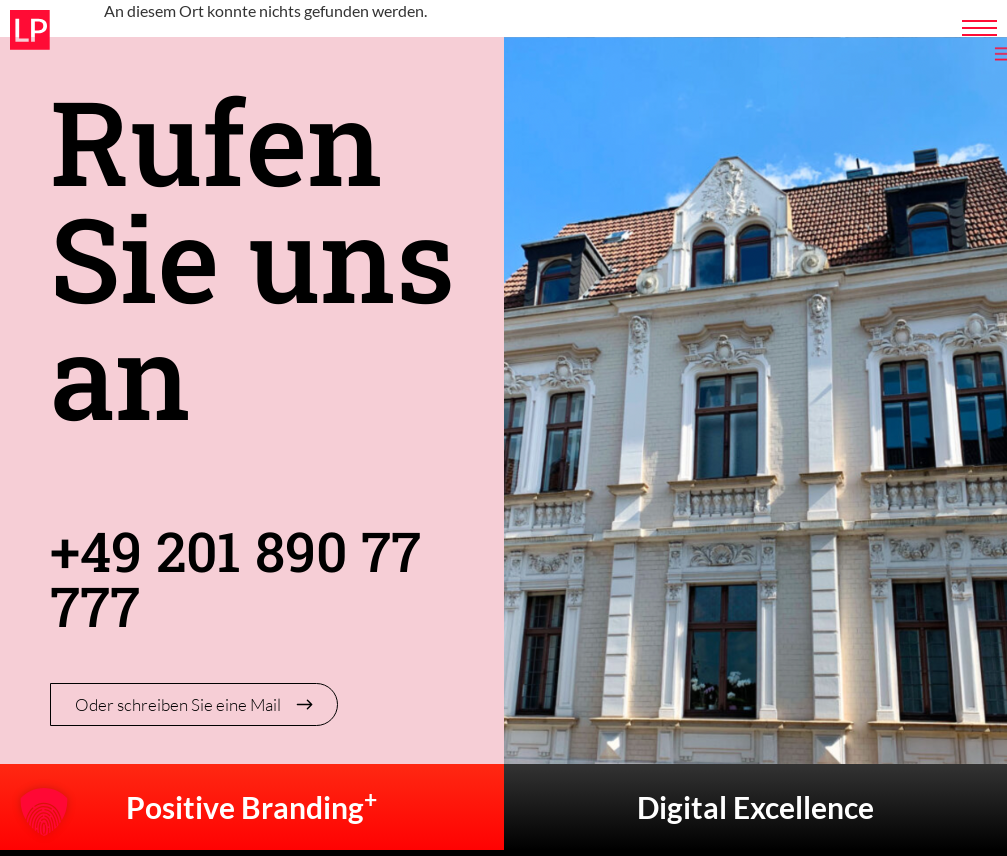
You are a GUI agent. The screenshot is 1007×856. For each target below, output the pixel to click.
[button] (44, 812)
